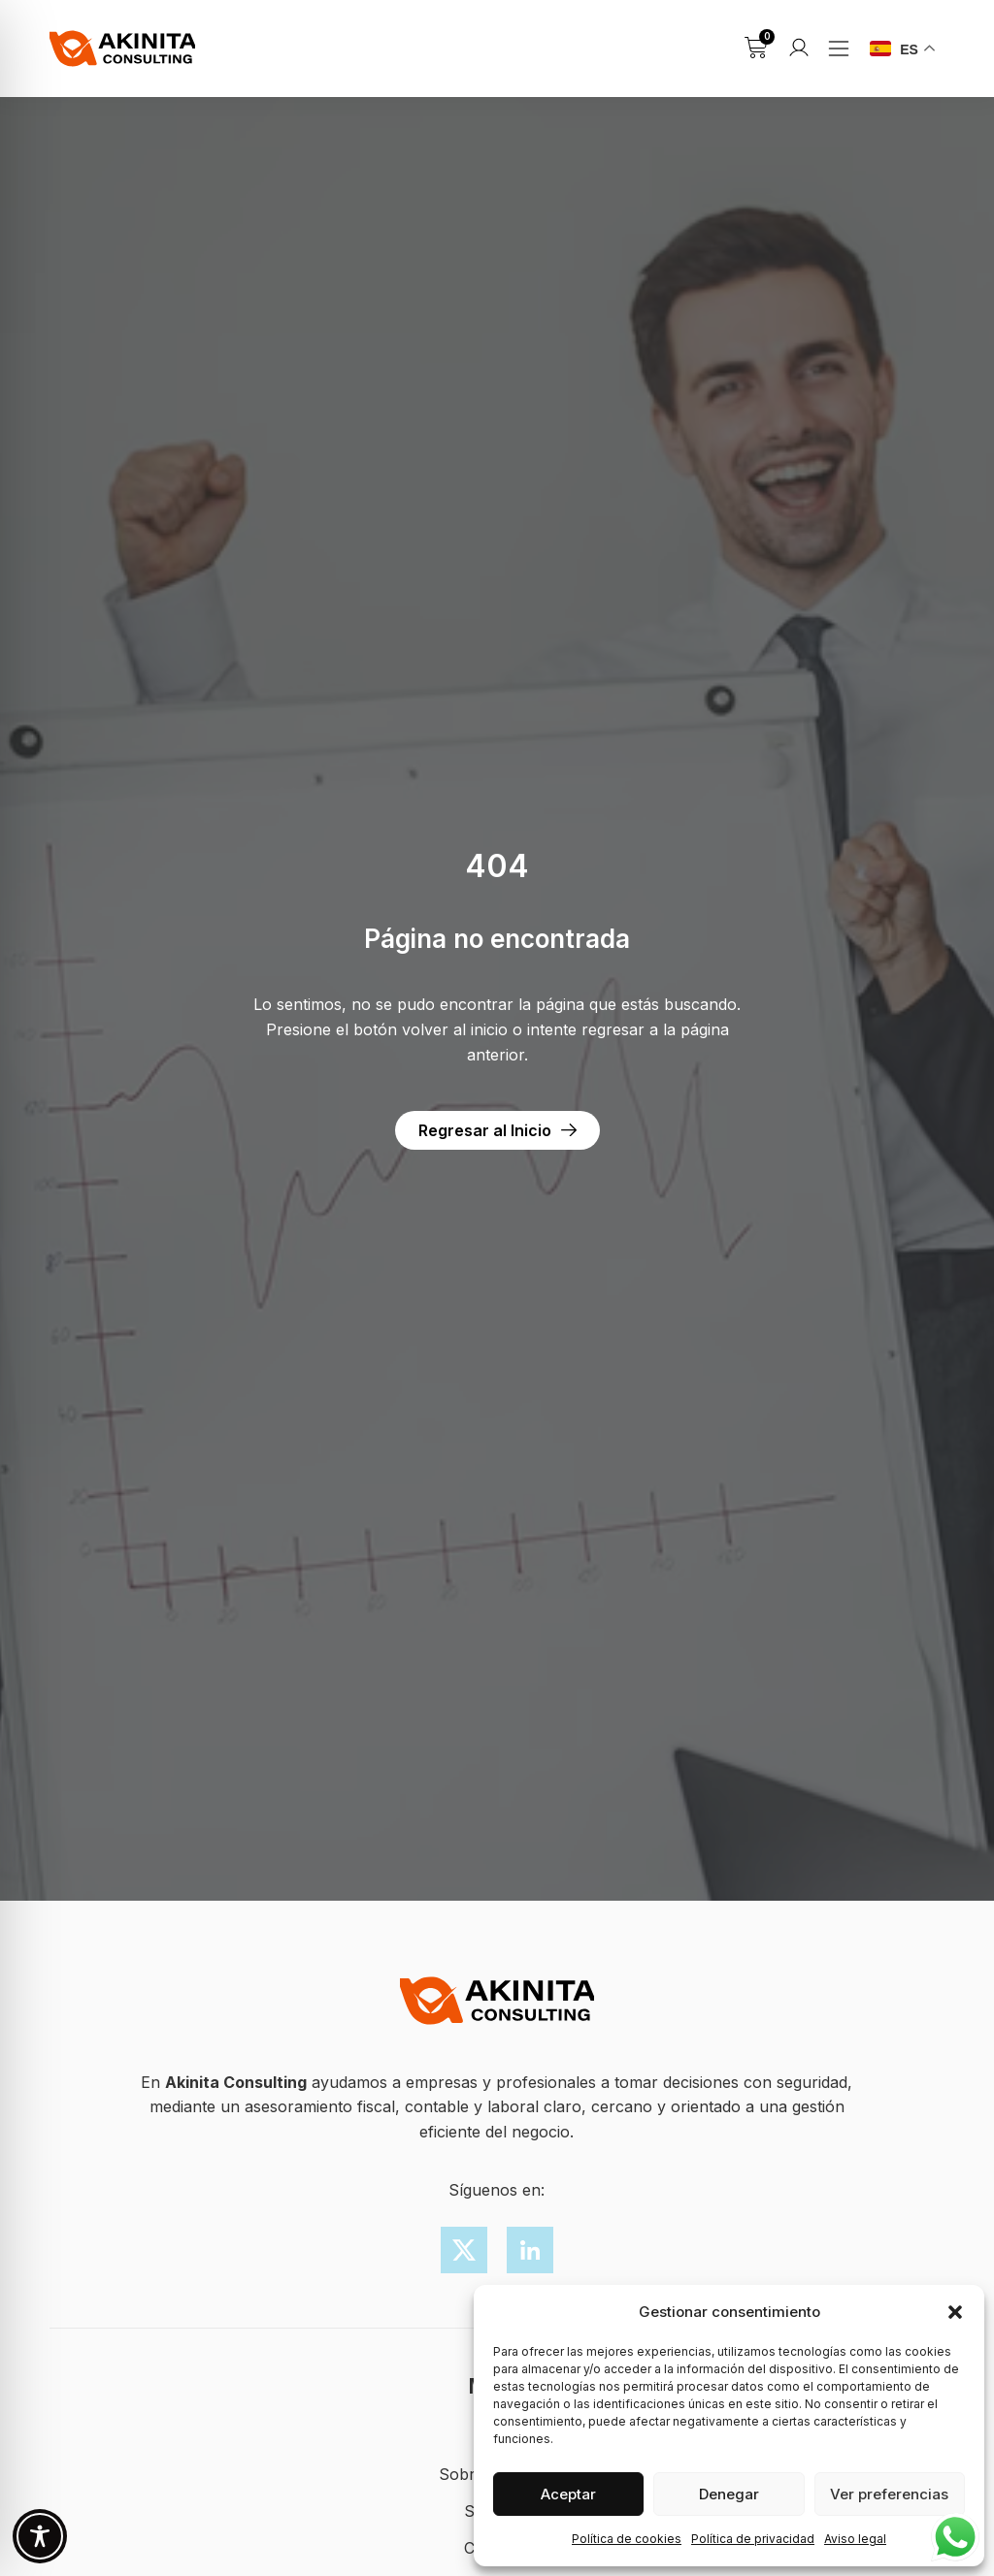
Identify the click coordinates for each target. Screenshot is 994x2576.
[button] (955, 2312)
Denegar (729, 2494)
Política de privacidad (752, 2538)
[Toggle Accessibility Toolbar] (40, 2536)
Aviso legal (855, 2538)
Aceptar (568, 2494)
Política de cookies (626, 2538)
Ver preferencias (889, 2494)
